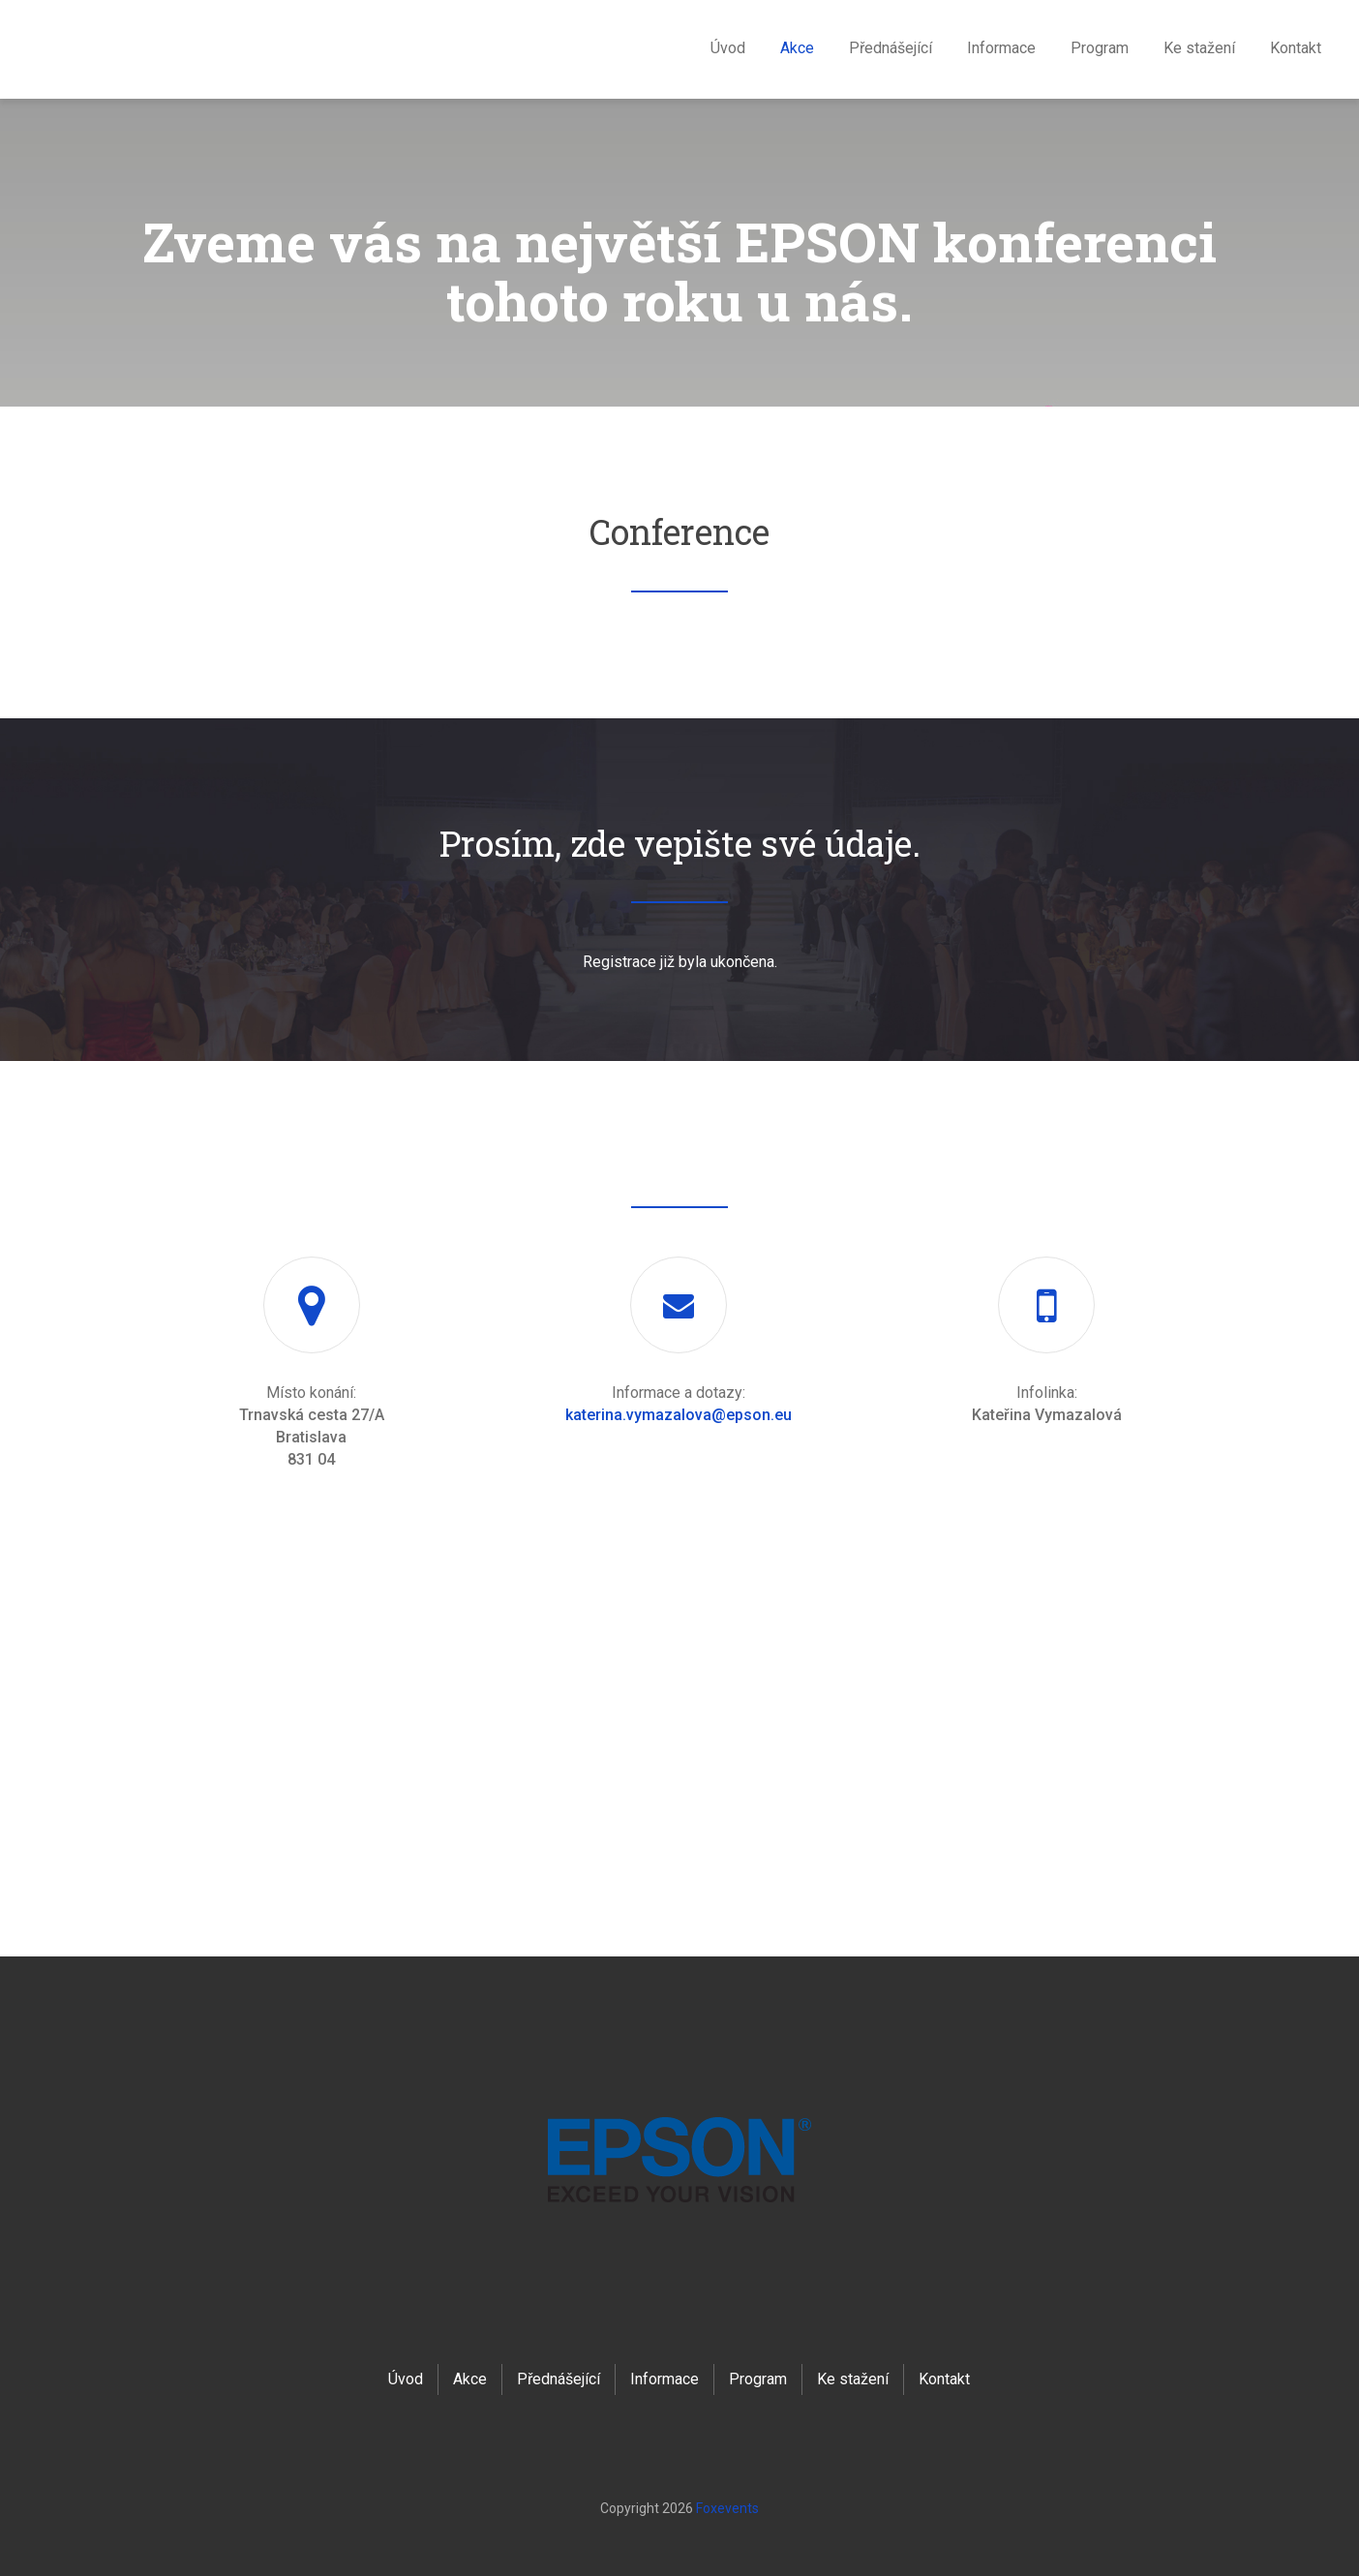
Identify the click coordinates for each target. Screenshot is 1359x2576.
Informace (1001, 48)
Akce (797, 48)
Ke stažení (1199, 48)
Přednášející (890, 48)
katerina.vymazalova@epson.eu (678, 1415)
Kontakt (1295, 48)
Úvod (727, 48)
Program (1100, 48)
